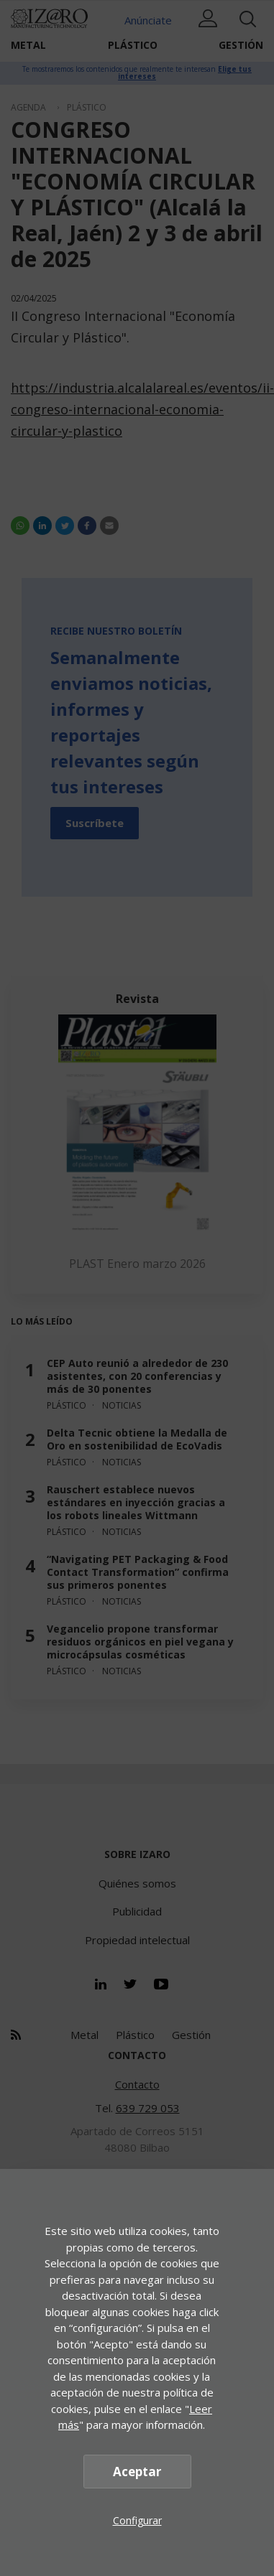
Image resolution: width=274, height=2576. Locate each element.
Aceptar (137, 2471)
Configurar (137, 2520)
